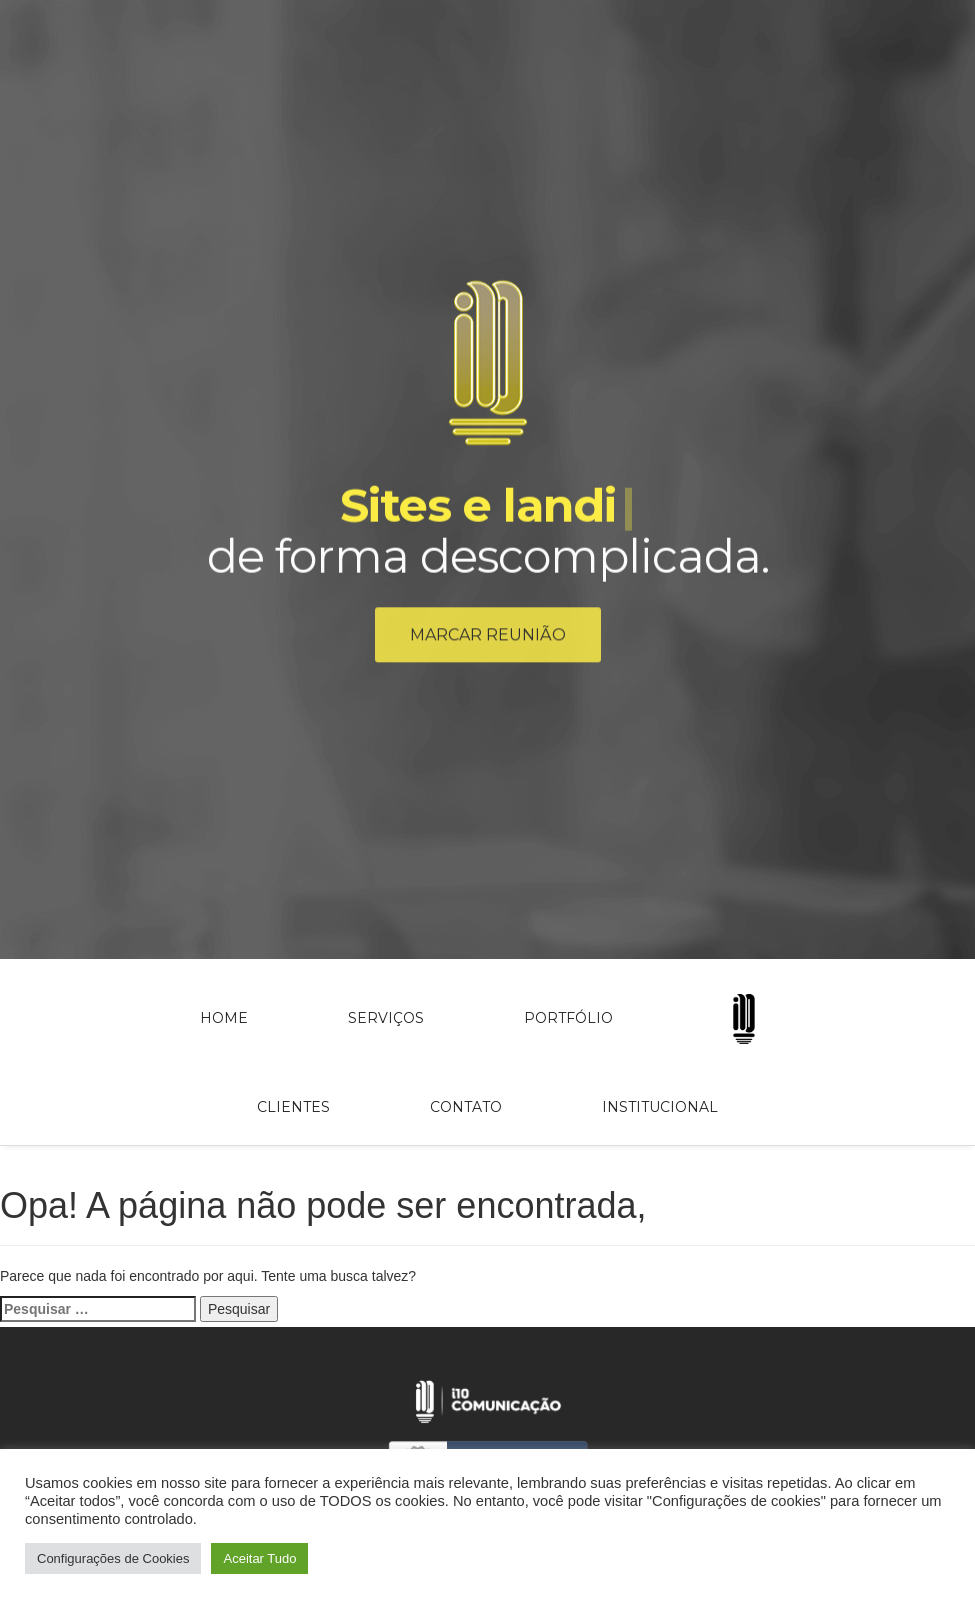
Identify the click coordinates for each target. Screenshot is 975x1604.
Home (224, 1018)
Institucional (660, 1107)
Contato (466, 1107)
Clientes (293, 1107)
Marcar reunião (488, 639)
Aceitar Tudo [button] (259, 1558)
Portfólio (568, 1018)
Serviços (386, 1018)
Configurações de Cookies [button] (113, 1558)
